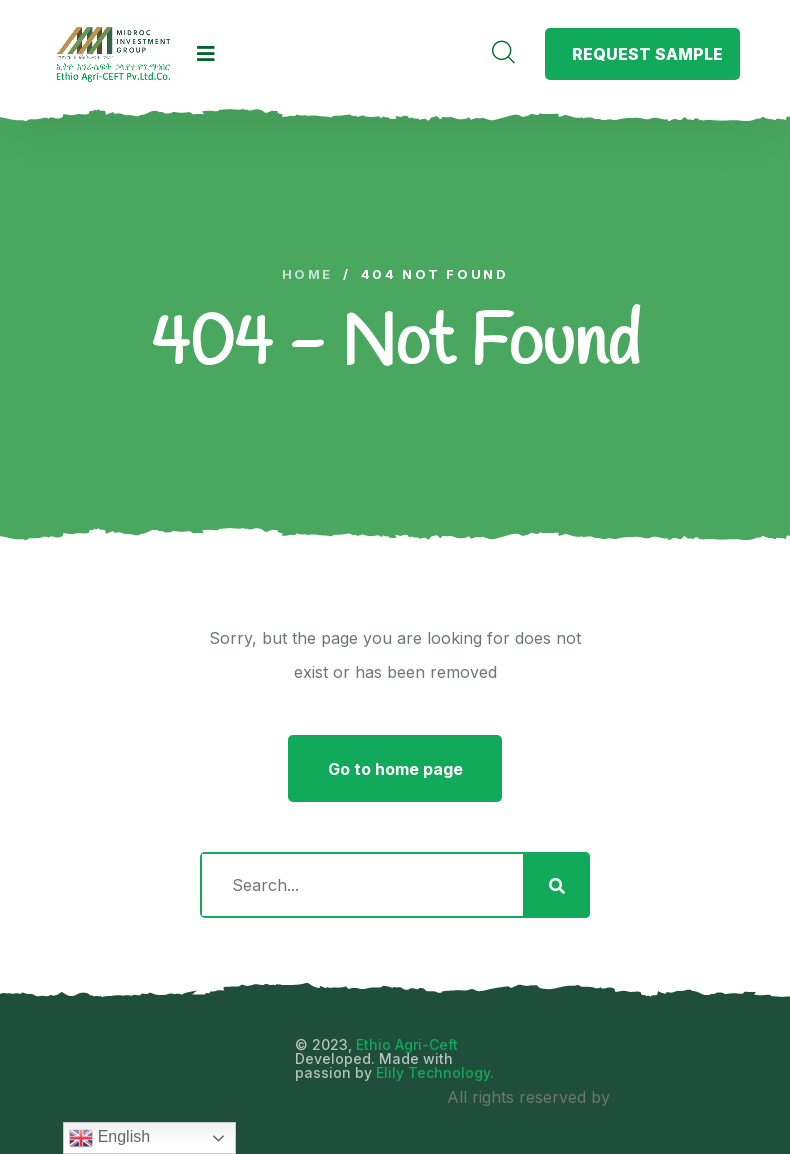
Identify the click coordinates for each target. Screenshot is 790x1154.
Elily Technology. (435, 1072)
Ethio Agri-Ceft (407, 1044)
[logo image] (113, 54)
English (109, 1138)
